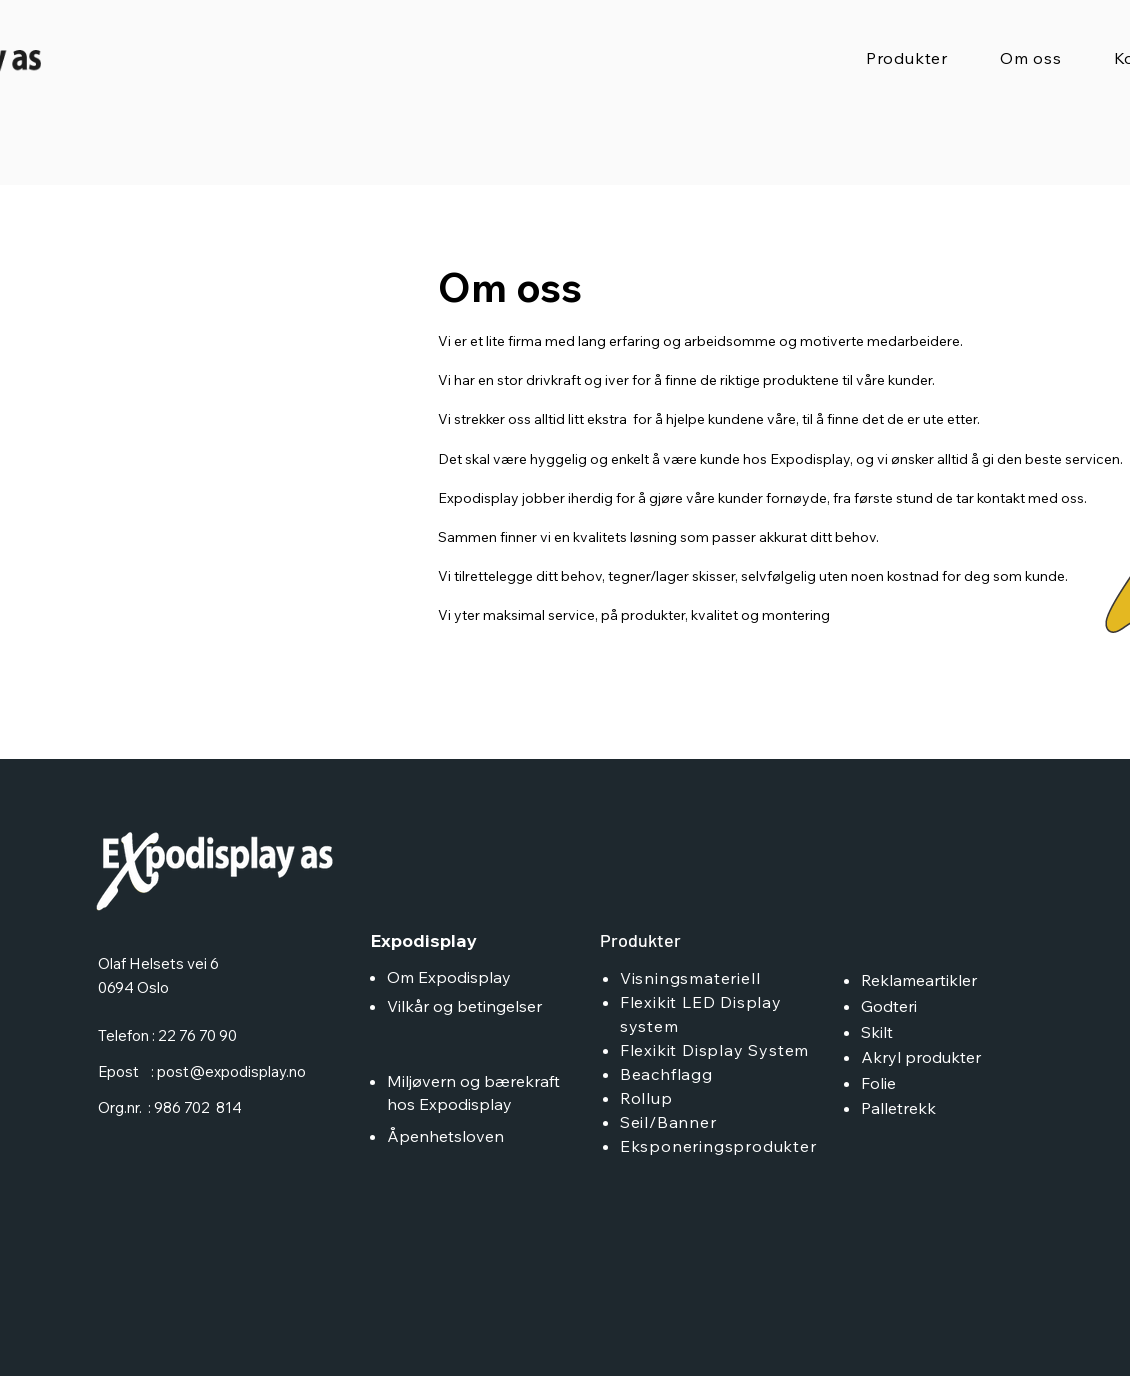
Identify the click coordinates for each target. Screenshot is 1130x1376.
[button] (907, 58)
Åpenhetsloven (447, 1136)
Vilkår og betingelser (464, 1006)
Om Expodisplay (449, 977)
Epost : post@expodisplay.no (202, 1071)
